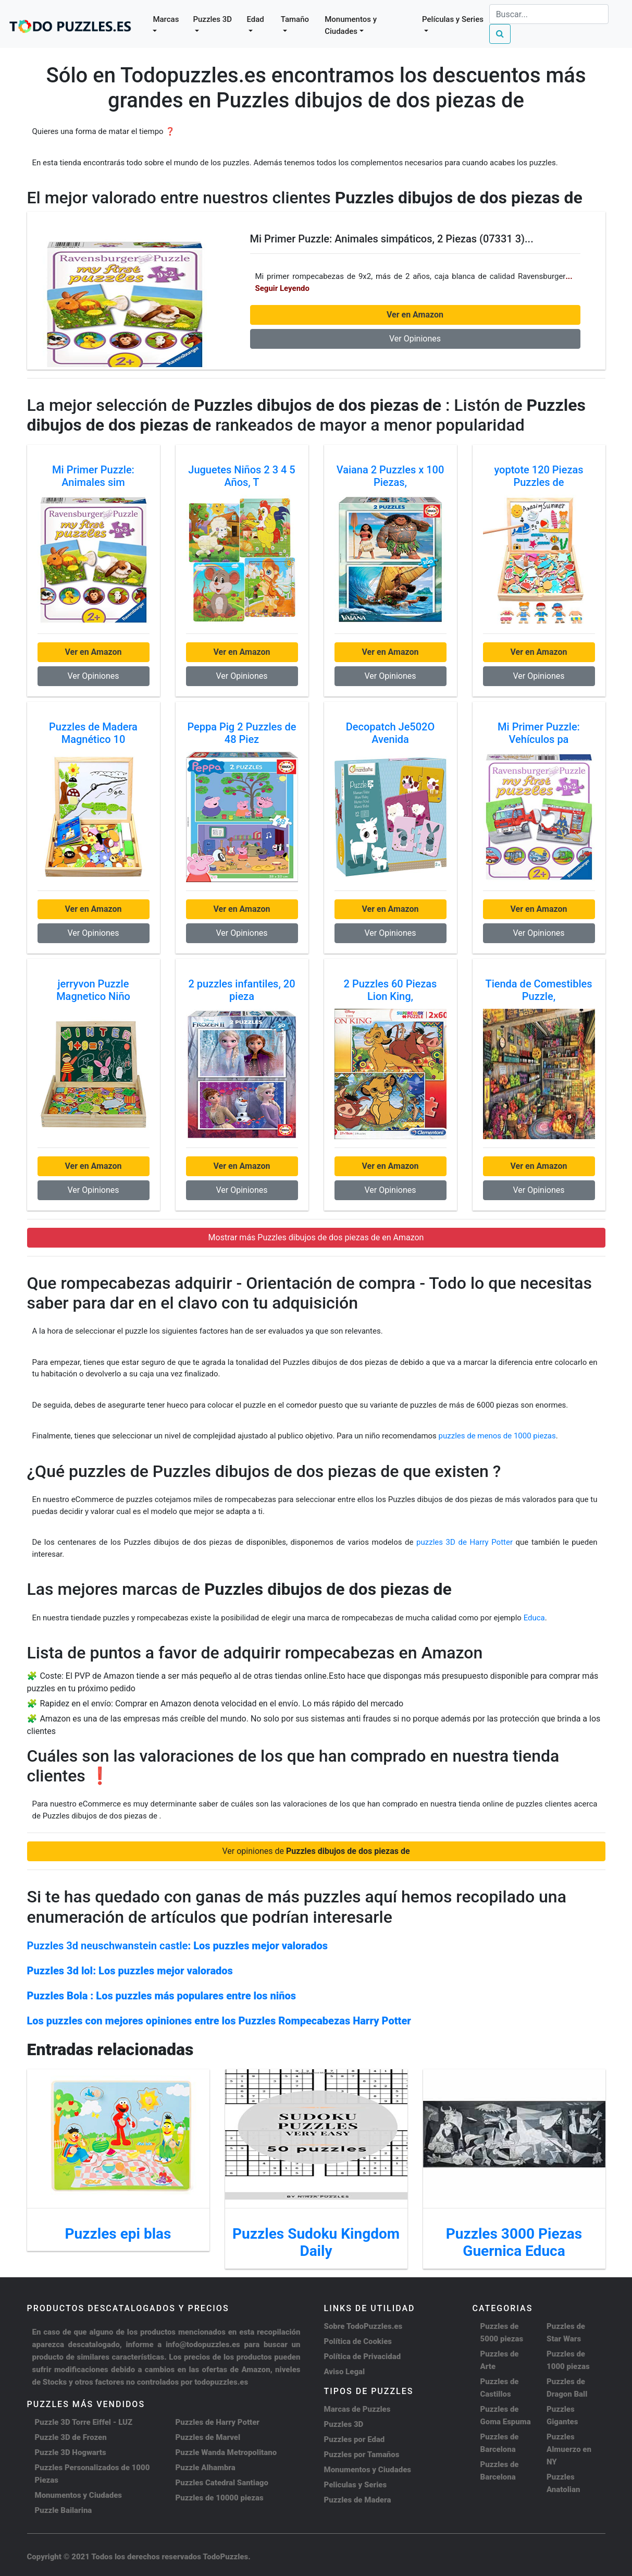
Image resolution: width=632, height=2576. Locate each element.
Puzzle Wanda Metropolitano (226, 2452)
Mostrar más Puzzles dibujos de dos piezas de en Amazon (316, 1237)
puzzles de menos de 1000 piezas (497, 1435)
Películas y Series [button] (453, 19)
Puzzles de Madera (357, 2500)
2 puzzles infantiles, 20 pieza (241, 990)
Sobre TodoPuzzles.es (363, 2326)
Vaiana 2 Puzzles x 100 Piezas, (390, 476)
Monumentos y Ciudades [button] (351, 25)
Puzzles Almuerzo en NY (569, 2449)
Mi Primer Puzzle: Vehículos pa (539, 733)
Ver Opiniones (415, 339)
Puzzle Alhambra (206, 2467)
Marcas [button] (166, 19)
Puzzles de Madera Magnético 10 (93, 733)
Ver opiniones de (316, 1851)
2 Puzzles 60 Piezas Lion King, (390, 990)
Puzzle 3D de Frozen (71, 2437)
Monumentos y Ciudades (78, 2495)
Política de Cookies (358, 2341)
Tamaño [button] (295, 19)
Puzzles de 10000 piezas (220, 2497)
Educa (534, 1617)
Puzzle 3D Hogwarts (70, 2452)
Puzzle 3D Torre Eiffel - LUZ (84, 2422)
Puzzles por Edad (354, 2439)
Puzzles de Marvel (208, 2437)
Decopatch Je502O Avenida (390, 733)
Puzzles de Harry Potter (218, 2422)
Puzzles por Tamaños (362, 2454)
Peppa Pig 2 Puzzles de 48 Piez (241, 733)
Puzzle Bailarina (63, 2510)
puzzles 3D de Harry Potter (465, 1542)
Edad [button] (255, 19)
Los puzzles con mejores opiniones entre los (219, 2021)
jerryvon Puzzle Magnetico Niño (93, 990)
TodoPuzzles (225, 2556)
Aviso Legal (344, 2371)
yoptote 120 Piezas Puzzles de (538, 476)
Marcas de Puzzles (357, 2409)
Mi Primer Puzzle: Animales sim (93, 476)
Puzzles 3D (344, 2424)
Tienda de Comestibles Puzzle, (538, 990)
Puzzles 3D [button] (212, 19)
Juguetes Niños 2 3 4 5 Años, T (241, 476)
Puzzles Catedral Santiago (222, 2482)
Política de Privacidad (362, 2356)
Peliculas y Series (355, 2484)
